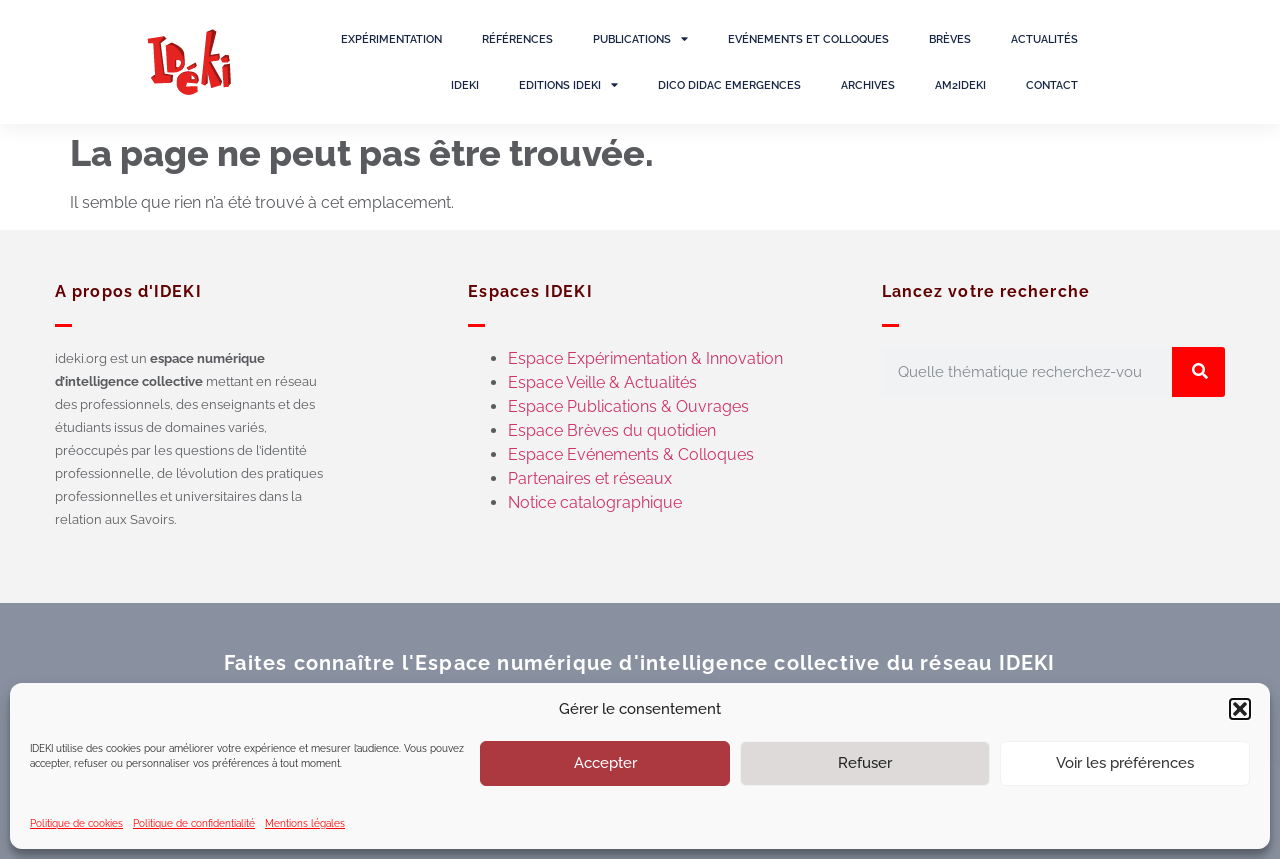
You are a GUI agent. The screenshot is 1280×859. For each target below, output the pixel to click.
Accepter (605, 763)
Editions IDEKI (568, 84)
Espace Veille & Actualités (602, 382)
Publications (640, 38)
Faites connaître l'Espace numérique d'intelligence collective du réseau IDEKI (639, 663)
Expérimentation (391, 39)
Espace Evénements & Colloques (631, 454)
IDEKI (465, 85)
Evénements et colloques (808, 39)
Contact (1052, 85)
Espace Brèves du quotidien (612, 430)
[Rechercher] (1198, 372)
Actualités (1044, 39)
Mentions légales (305, 823)
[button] (1240, 709)
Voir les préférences (1125, 763)
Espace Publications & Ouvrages (628, 406)
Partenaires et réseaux (590, 478)
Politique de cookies (76, 823)
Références (517, 39)
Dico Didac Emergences (729, 85)
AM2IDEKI (960, 85)
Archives (868, 85)
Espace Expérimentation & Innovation (645, 358)
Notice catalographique (595, 502)
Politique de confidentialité (194, 823)
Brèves (950, 39)
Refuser (865, 763)
